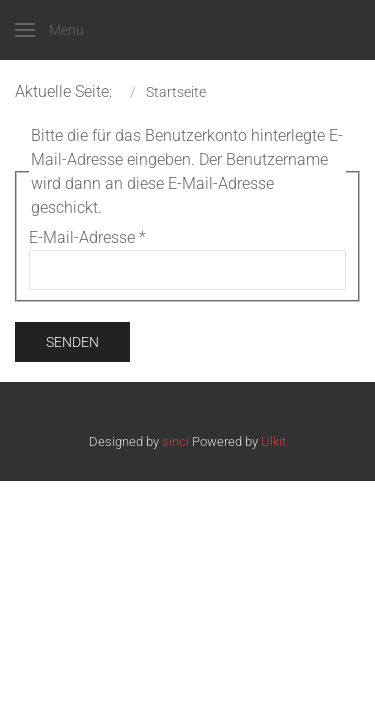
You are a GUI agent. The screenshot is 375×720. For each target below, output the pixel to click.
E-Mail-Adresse (87, 237)
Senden (72, 342)
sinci (175, 441)
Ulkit (273, 441)
